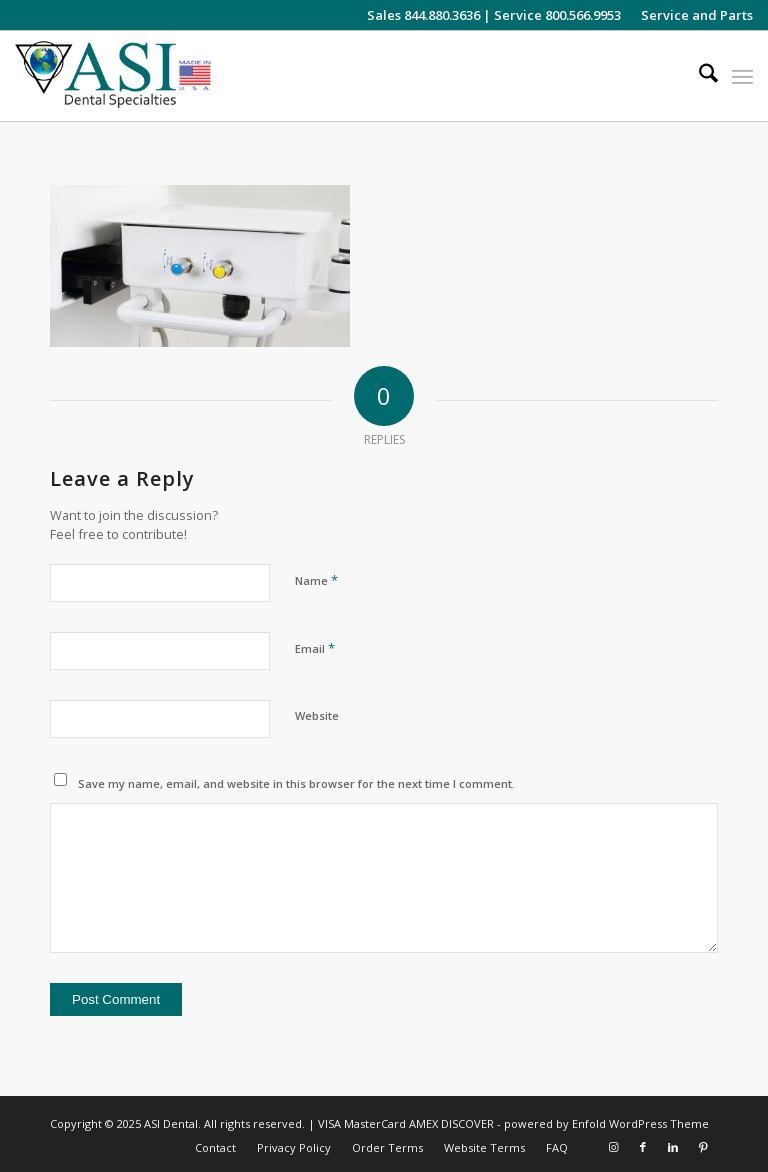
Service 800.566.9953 (557, 15)
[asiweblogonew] (113, 76)
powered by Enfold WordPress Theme (606, 1123)
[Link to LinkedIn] (673, 1147)
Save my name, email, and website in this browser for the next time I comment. (296, 783)
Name (316, 580)
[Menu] (742, 76)
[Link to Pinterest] (703, 1147)
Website (317, 715)
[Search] (698, 76)
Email (315, 648)
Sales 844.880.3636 (423, 15)
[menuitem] (692, 15)
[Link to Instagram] (613, 1147)
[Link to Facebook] (643, 1147)
